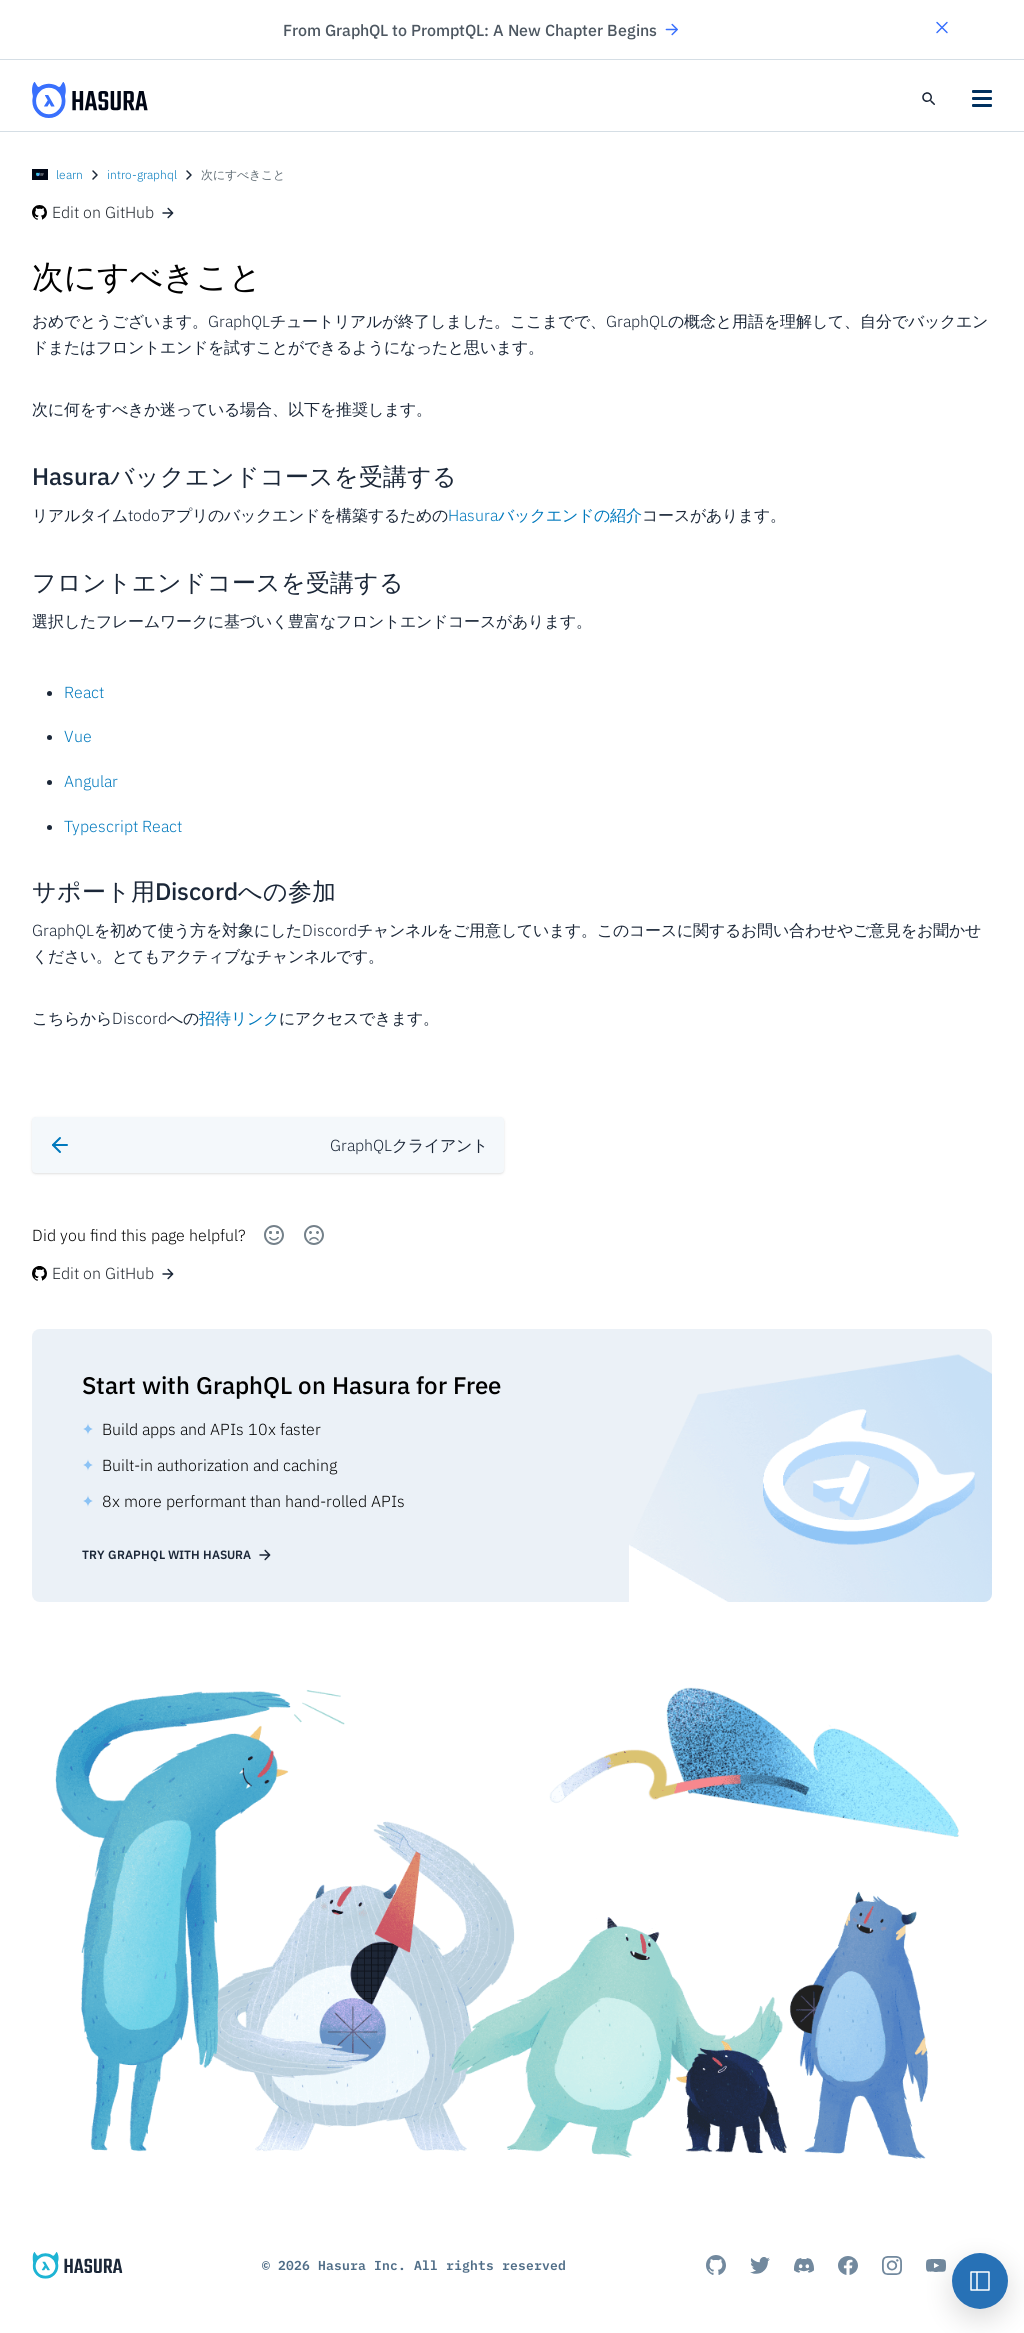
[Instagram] (892, 2265)
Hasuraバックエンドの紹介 (545, 515)
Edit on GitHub (104, 212)
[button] (942, 29)
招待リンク (239, 1018)
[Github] (716, 2265)
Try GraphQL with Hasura (177, 1555)
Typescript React (123, 826)
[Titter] (760, 2265)
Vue (78, 736)
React (84, 692)
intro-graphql (142, 174)
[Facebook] (848, 2265)
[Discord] (804, 2265)
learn (69, 174)
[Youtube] (936, 2265)
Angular (91, 781)
